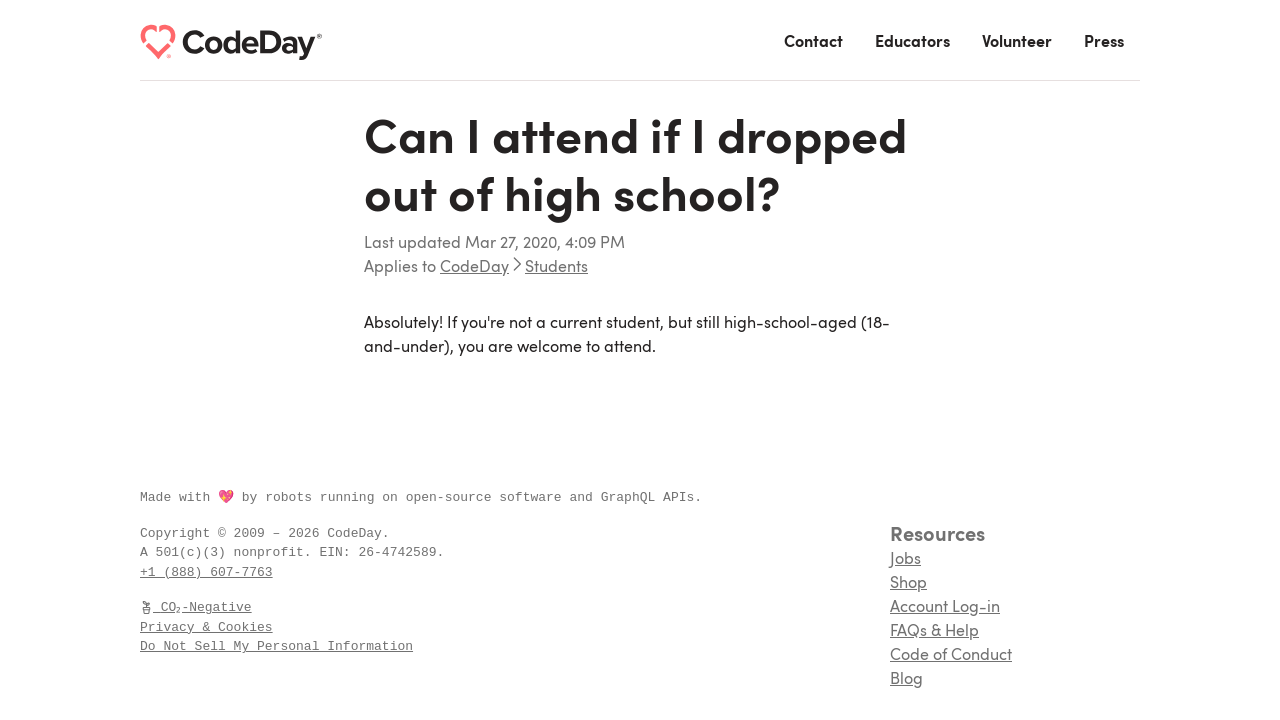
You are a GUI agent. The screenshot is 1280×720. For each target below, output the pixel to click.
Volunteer (1017, 43)
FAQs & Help (934, 632)
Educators (912, 43)
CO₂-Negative (197, 607)
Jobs (905, 560)
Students (556, 268)
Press (1104, 43)
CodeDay (474, 268)
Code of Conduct (951, 656)
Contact (813, 43)
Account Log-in (945, 608)
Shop (908, 584)
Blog (906, 680)
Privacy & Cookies (206, 627)
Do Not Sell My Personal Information (276, 646)
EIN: (338, 552)
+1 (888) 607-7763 (206, 572)
